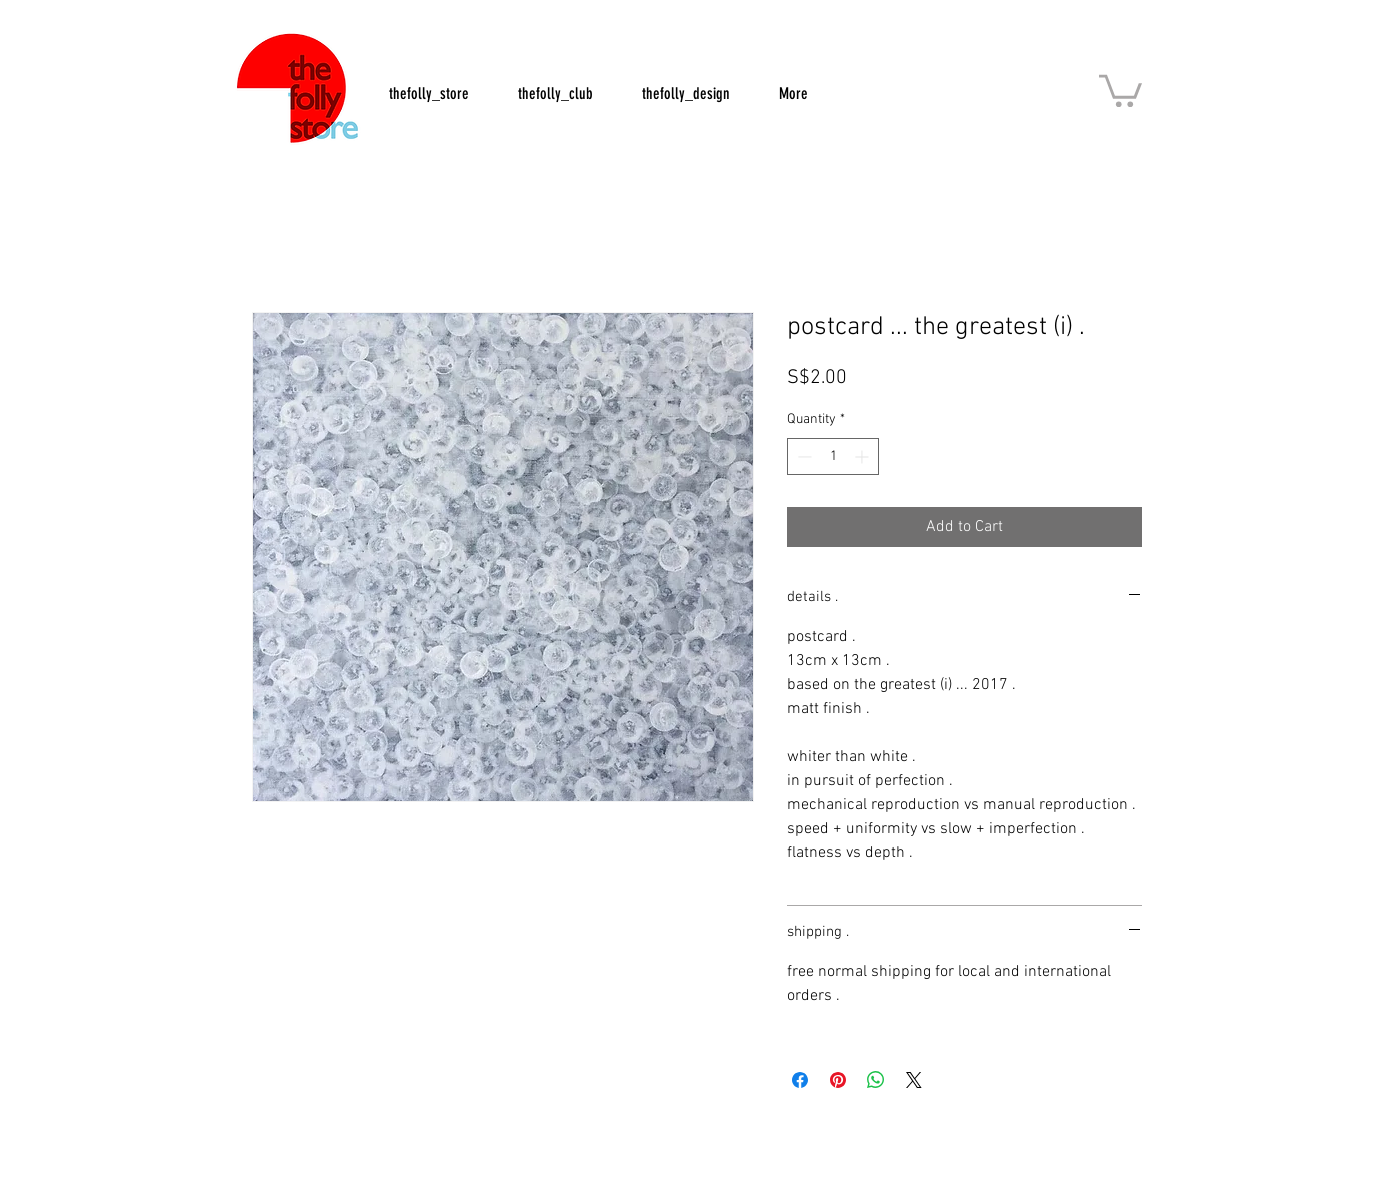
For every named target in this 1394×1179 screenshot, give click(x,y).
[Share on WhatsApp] (876, 1080)
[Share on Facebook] (800, 1080)
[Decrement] (802, 456)
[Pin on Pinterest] (838, 1080)
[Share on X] (914, 1080)
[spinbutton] (833, 456)
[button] (1120, 89)
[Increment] (863, 456)
